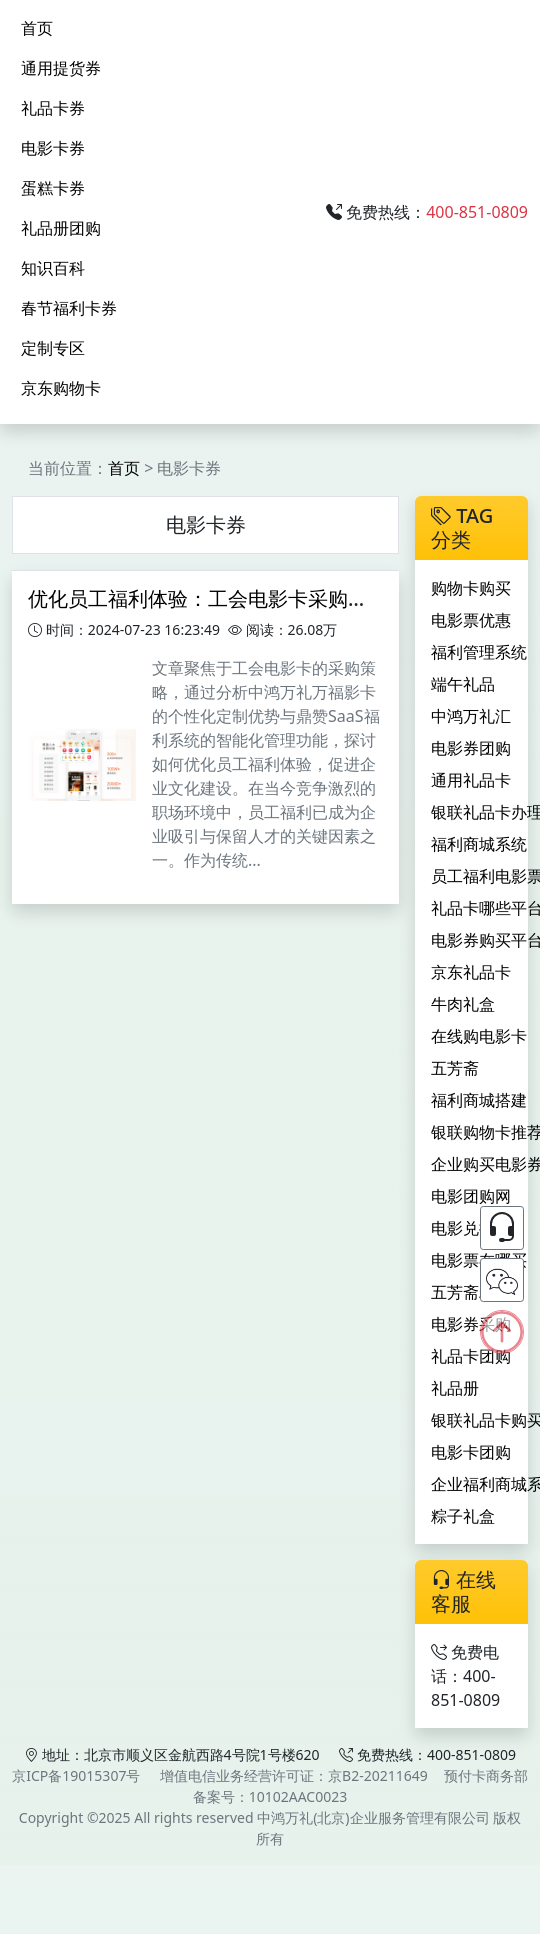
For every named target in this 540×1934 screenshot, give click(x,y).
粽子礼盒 (463, 1516)
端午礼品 (463, 684)
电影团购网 (471, 1196)
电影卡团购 (471, 1452)
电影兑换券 (471, 1228)
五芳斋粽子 (471, 1292)
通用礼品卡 (471, 780)
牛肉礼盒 (463, 1004)
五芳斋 (455, 1068)
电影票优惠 (471, 620)
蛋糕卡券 (53, 188)
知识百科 (53, 268)
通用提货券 (61, 68)
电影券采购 (471, 1324)
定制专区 (53, 348)
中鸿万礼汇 (471, 716)
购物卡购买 (471, 588)
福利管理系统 (479, 652)
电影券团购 (471, 748)
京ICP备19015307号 (76, 1775)
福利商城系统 (479, 844)
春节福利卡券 (69, 308)
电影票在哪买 (479, 1260)
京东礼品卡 (471, 972)
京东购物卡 (61, 388)
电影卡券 (53, 148)
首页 (37, 28)
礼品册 (455, 1388)
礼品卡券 (53, 108)
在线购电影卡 (479, 1036)
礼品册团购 (61, 228)
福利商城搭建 (479, 1100)
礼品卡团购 (471, 1356)
